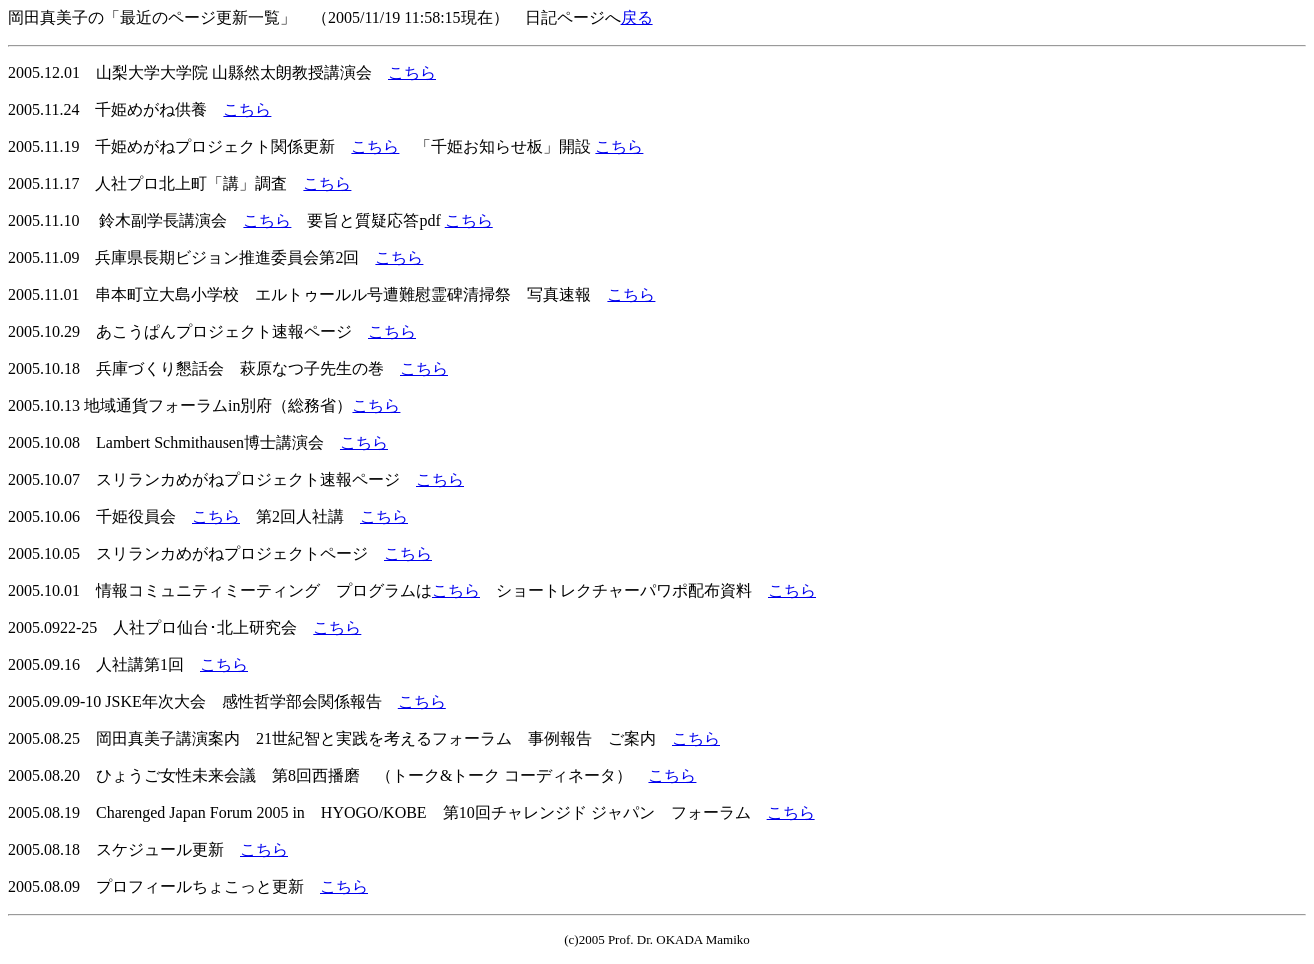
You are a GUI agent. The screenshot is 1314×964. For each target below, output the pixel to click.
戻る (637, 17)
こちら (412, 72)
